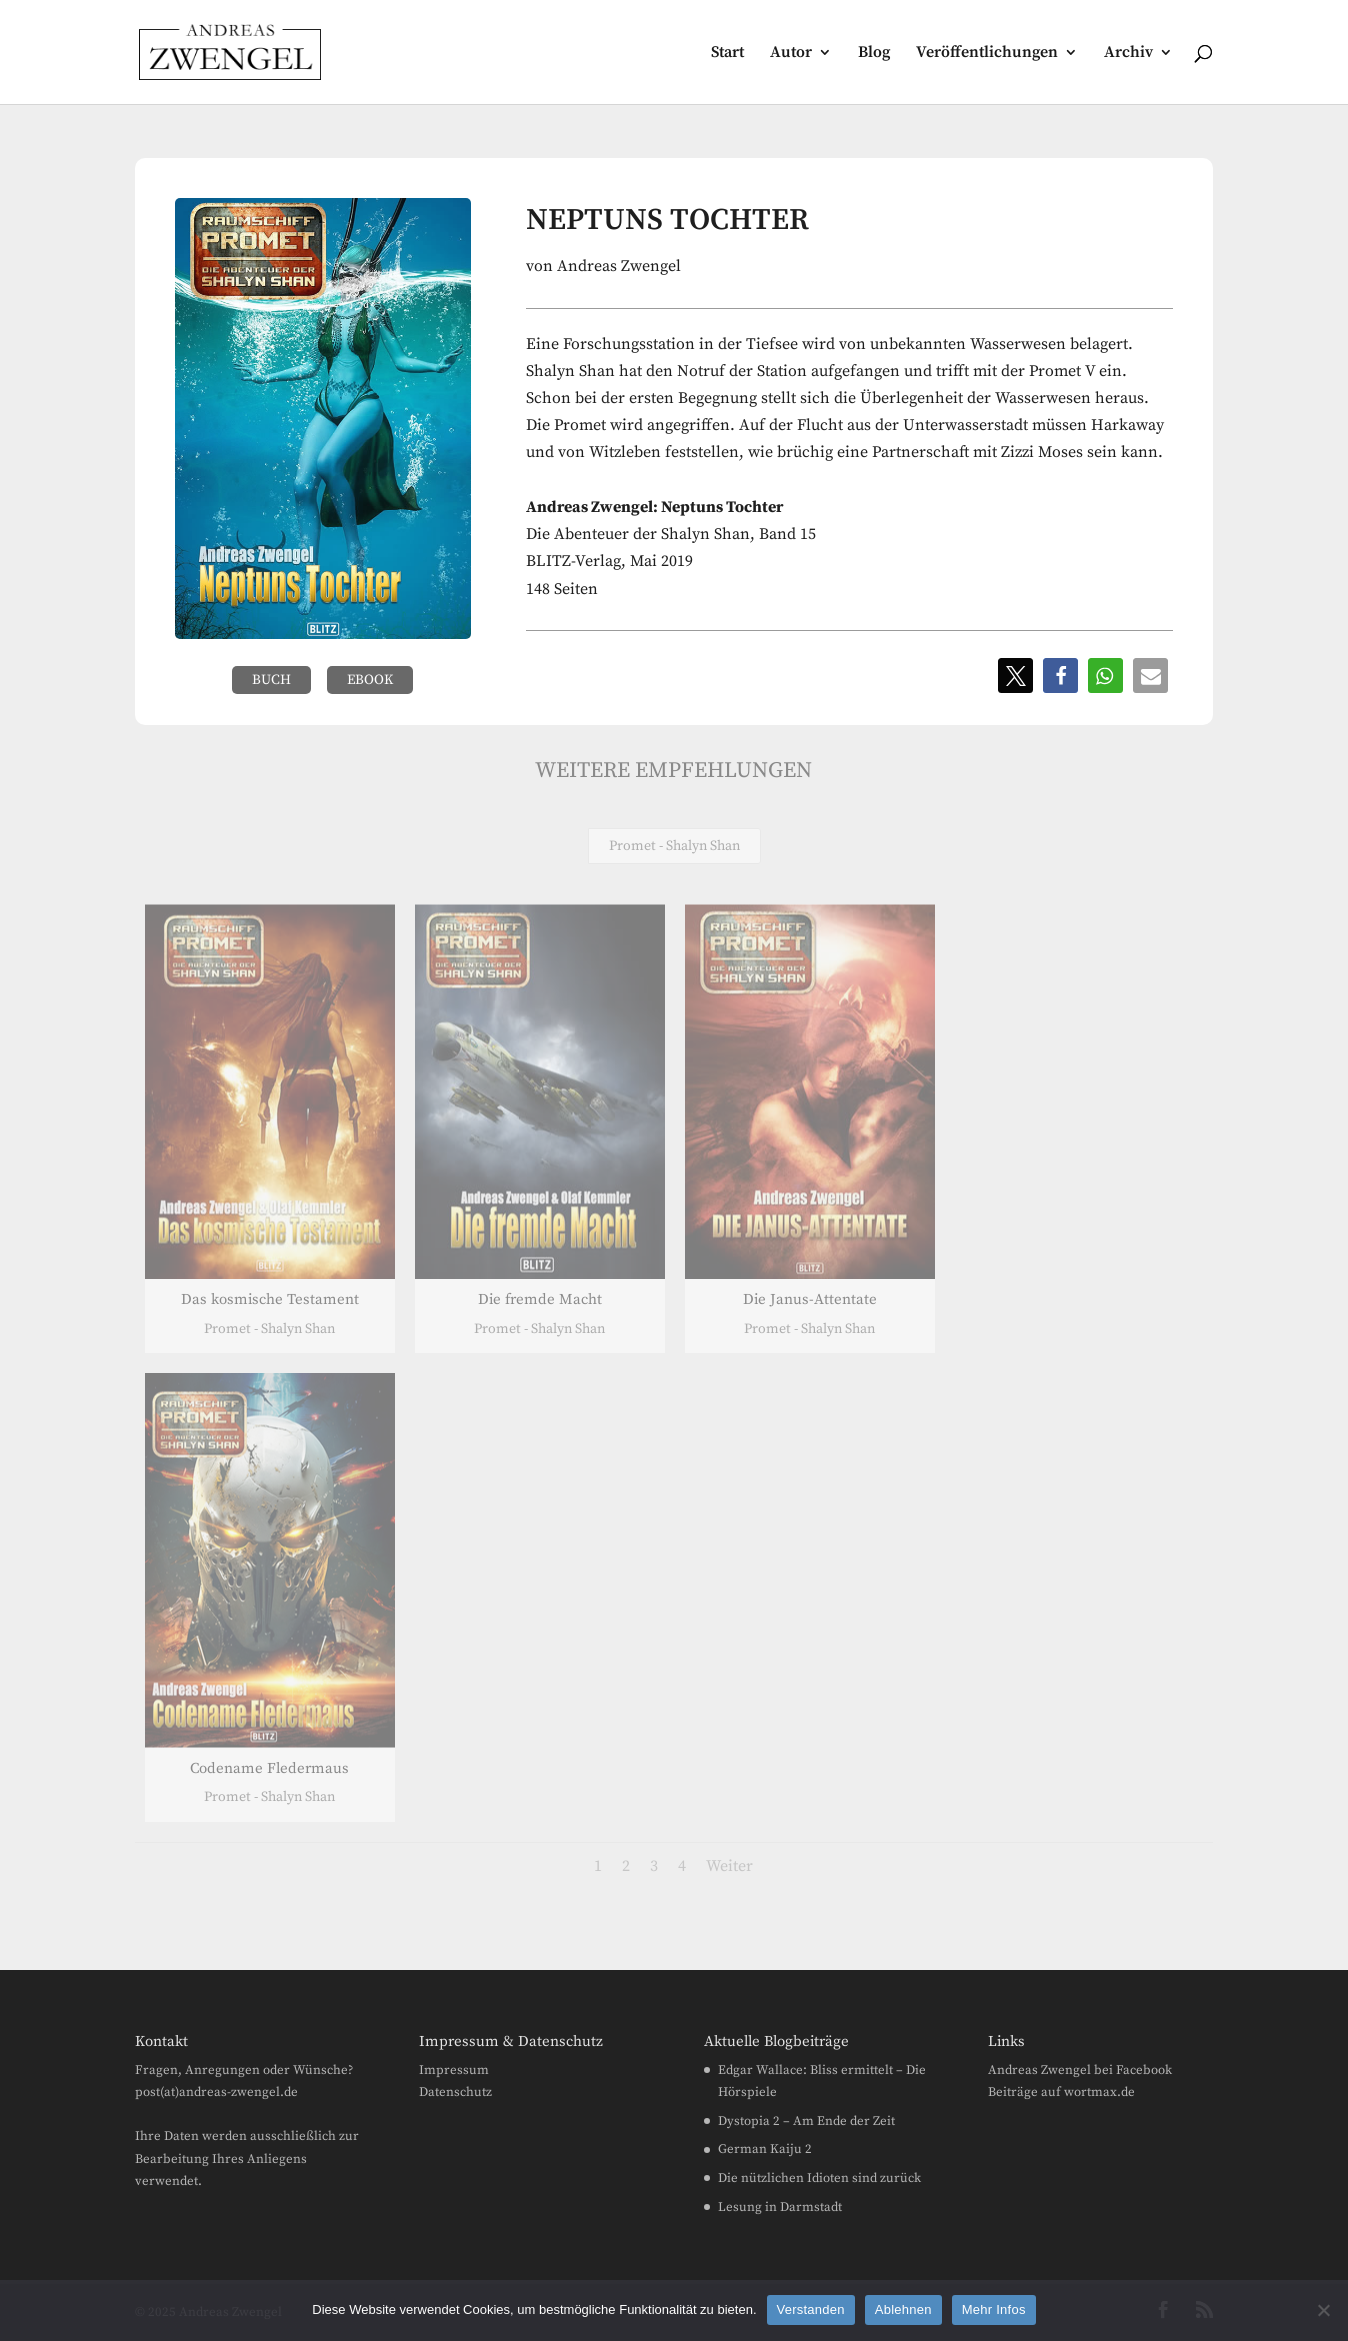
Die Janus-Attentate (809, 1299)
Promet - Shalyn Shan (674, 846)
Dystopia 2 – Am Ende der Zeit (806, 2121)
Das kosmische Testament (269, 1299)
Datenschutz (455, 2092)
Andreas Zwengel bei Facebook (1080, 2070)
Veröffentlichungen (987, 53)
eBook (370, 680)
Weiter (729, 1866)
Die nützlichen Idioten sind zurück (819, 2178)
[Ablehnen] (1323, 2310)
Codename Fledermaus (269, 1768)
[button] (1015, 675)
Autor (791, 53)
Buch (271, 680)
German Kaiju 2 (765, 2149)
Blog (874, 53)
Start (727, 53)
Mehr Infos (994, 2309)
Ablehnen (903, 2309)
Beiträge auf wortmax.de (1061, 2092)
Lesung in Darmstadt (780, 2207)
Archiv (1128, 53)
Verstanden (811, 2309)
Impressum (454, 2070)
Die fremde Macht (539, 1299)
